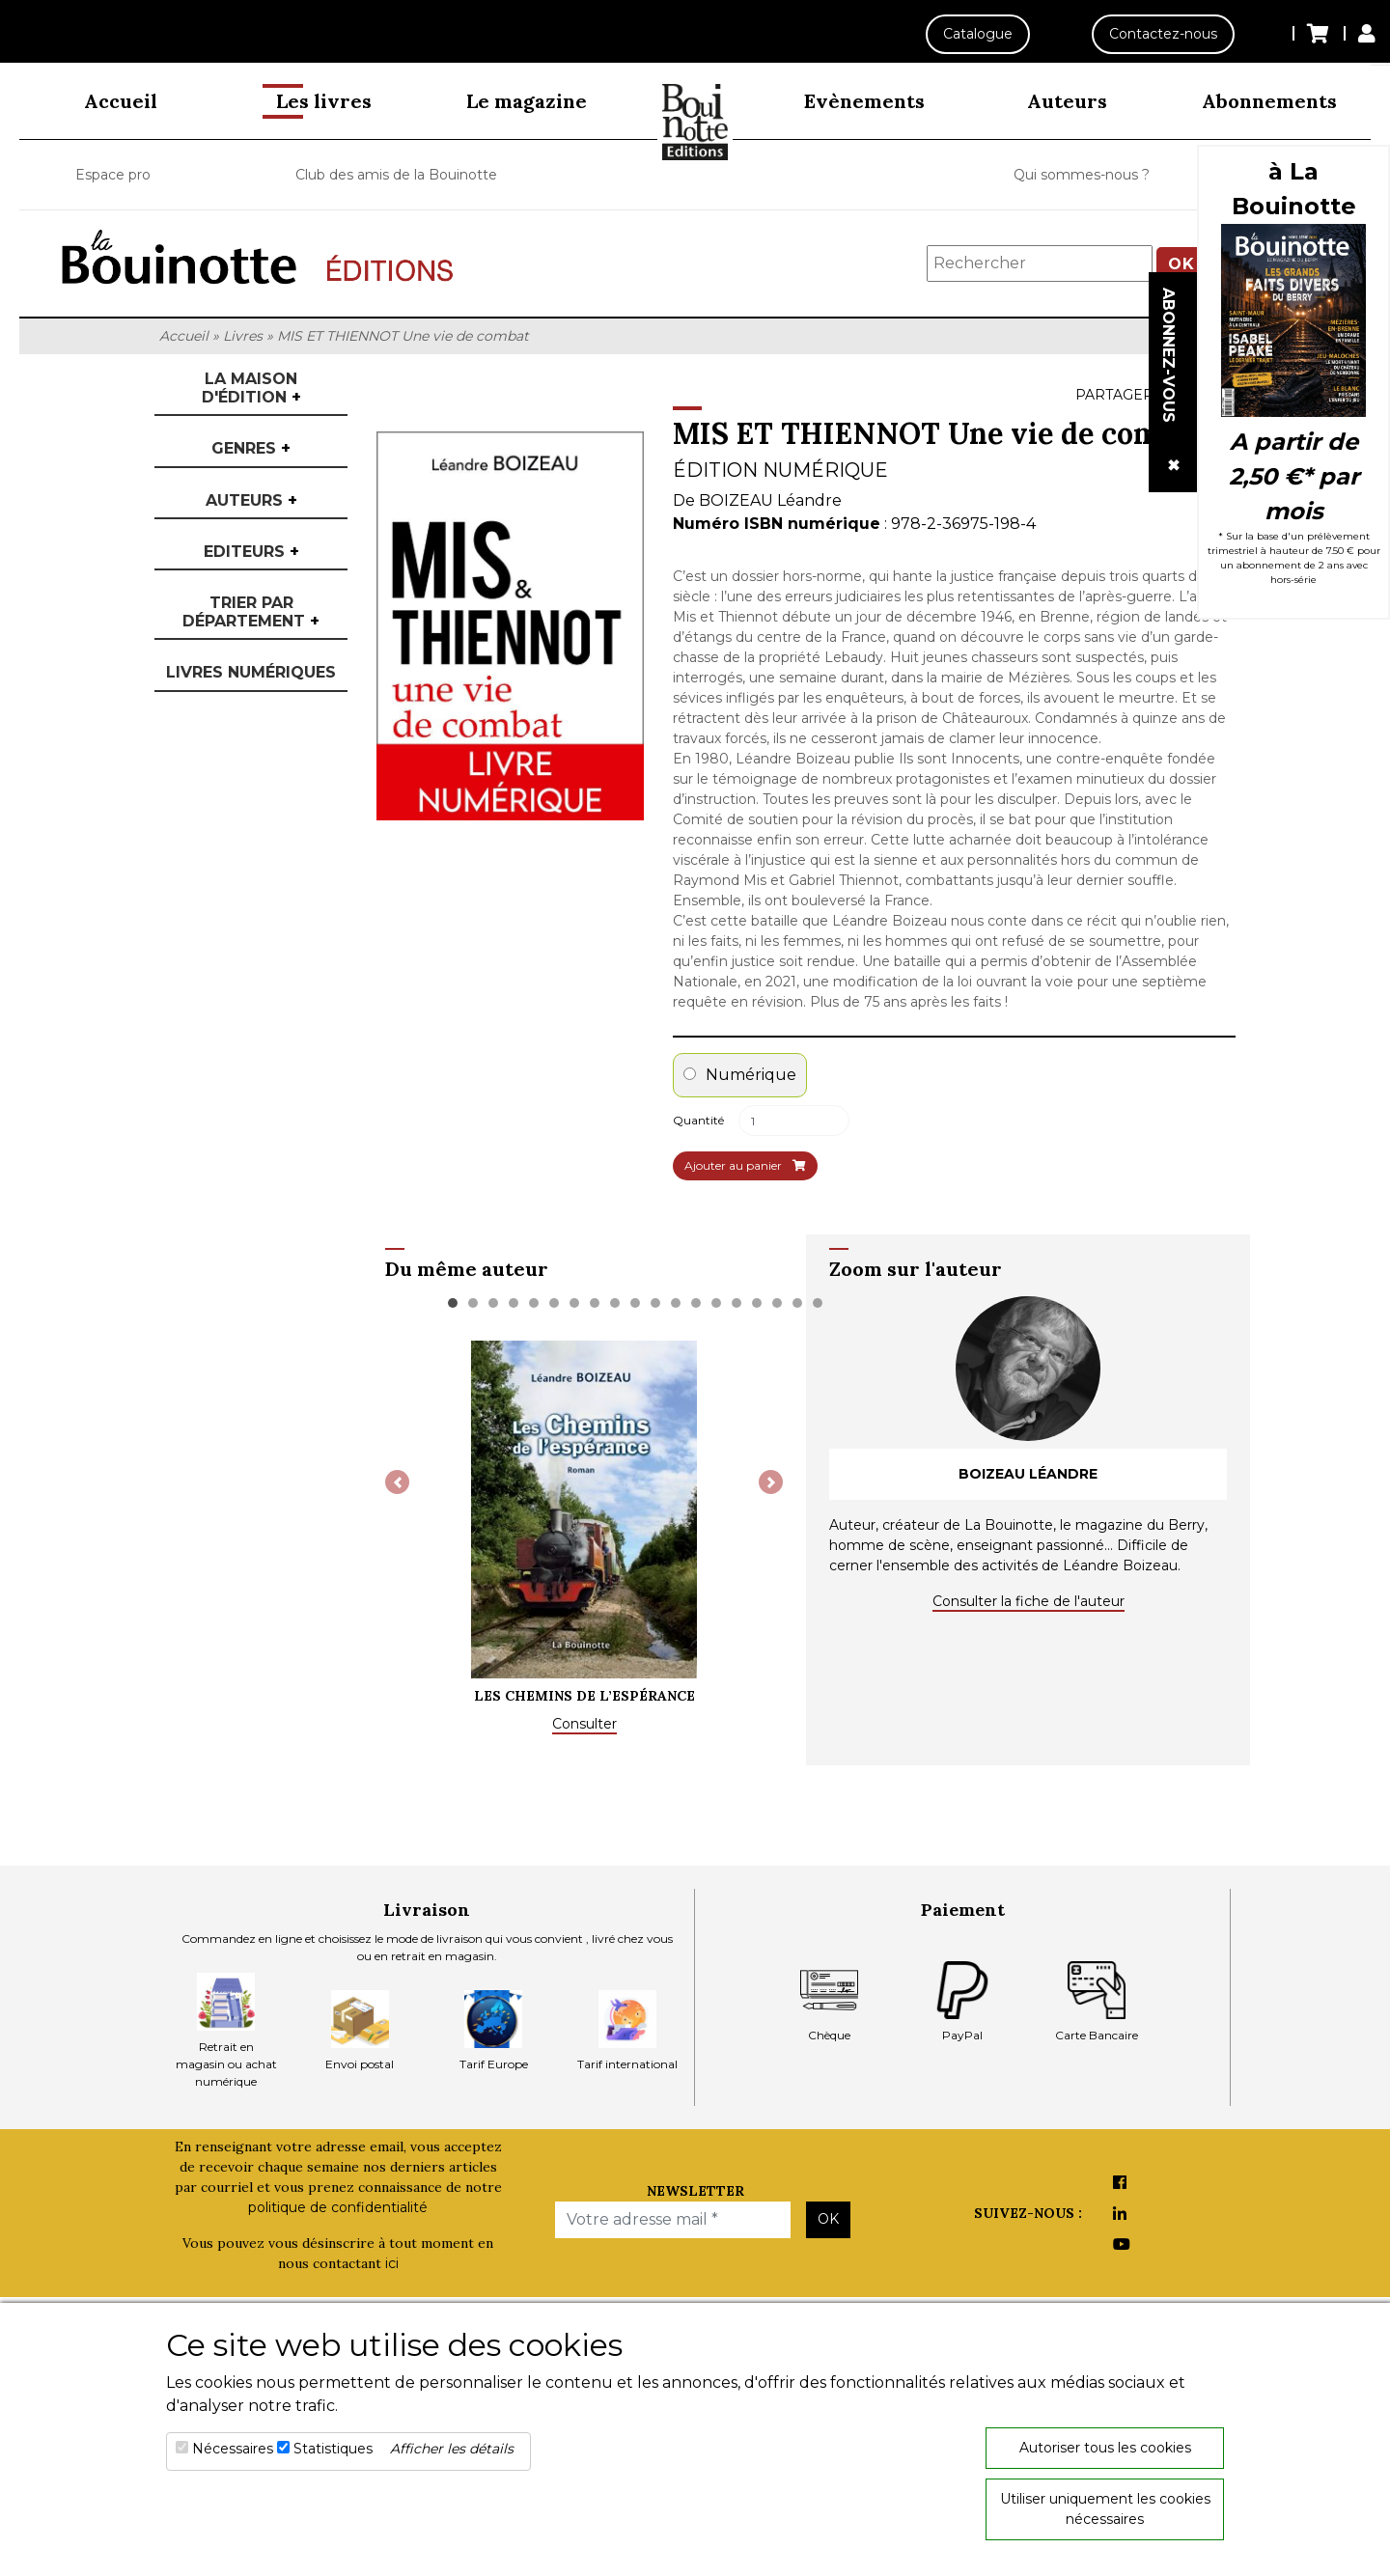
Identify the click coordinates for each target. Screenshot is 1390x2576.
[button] (397, 1482)
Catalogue (977, 33)
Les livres (324, 101)
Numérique (739, 1075)
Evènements (864, 101)
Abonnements (1269, 101)
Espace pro (113, 174)
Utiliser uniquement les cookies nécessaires (1105, 2509)
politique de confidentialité (338, 2207)
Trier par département (251, 612)
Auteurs (1067, 101)
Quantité (698, 1120)
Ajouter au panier (745, 1165)
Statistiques (333, 2448)
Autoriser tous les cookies (1105, 2447)
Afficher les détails (452, 2448)
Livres (243, 336)
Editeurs (251, 551)
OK (828, 2219)
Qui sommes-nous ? (1082, 174)
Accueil (120, 101)
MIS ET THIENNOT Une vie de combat (403, 336)
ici (392, 2263)
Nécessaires (232, 2448)
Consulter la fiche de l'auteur (1028, 1601)
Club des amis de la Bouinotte (396, 174)
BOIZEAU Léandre (770, 500)
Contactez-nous (1163, 33)
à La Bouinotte (1294, 188)
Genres (251, 448)
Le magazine (526, 101)
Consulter (584, 1723)
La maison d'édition (251, 388)
